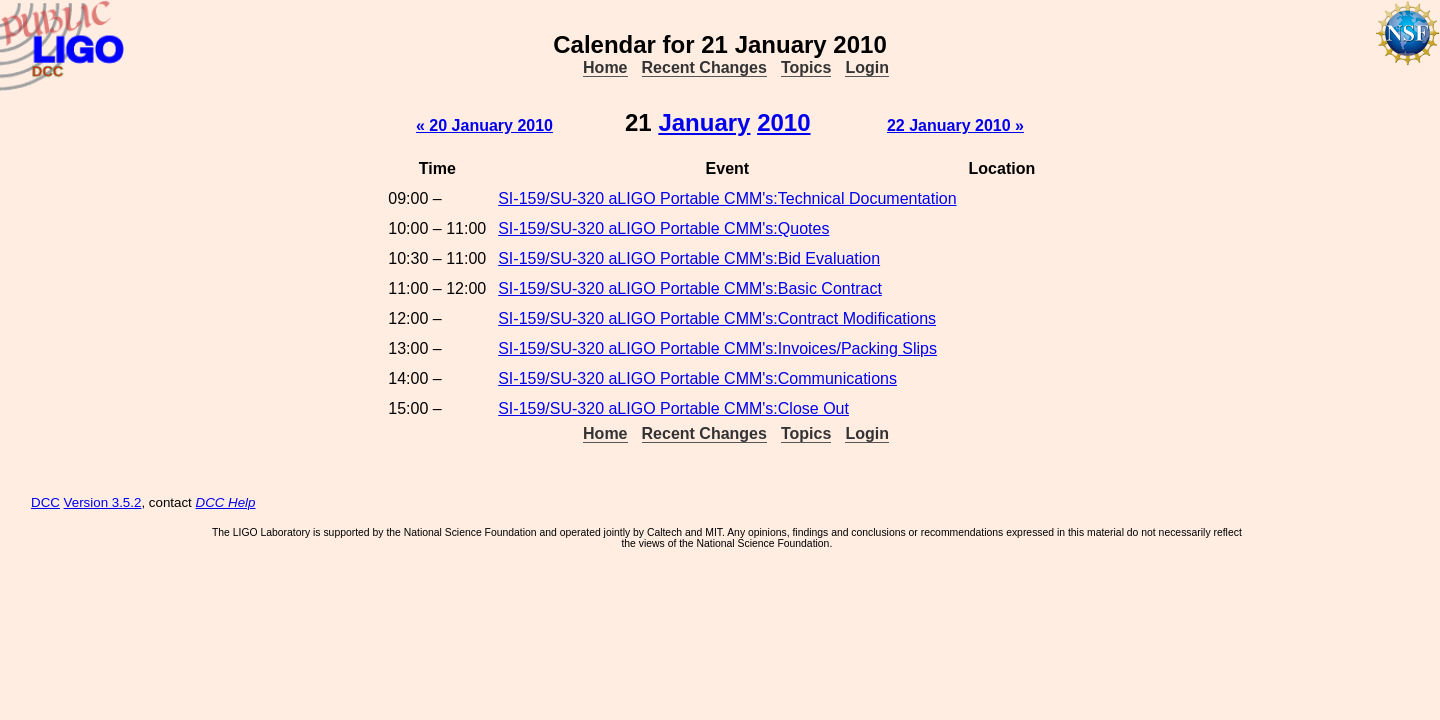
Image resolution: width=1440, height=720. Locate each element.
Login (867, 67)
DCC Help (226, 502)
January (704, 122)
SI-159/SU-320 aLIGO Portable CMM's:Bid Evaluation (689, 258)
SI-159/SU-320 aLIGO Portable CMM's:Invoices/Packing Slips (717, 348)
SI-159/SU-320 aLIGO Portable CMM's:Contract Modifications (717, 318)
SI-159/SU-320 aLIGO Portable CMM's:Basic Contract (690, 288)
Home (605, 67)
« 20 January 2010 (484, 125)
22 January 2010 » (955, 125)
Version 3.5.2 (103, 502)
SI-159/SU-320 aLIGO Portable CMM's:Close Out (673, 408)
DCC (45, 502)
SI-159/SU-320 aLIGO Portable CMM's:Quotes (663, 228)
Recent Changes (704, 67)
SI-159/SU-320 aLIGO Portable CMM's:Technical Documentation (727, 198)
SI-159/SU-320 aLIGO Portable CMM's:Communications (697, 378)
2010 (783, 122)
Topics (806, 67)
